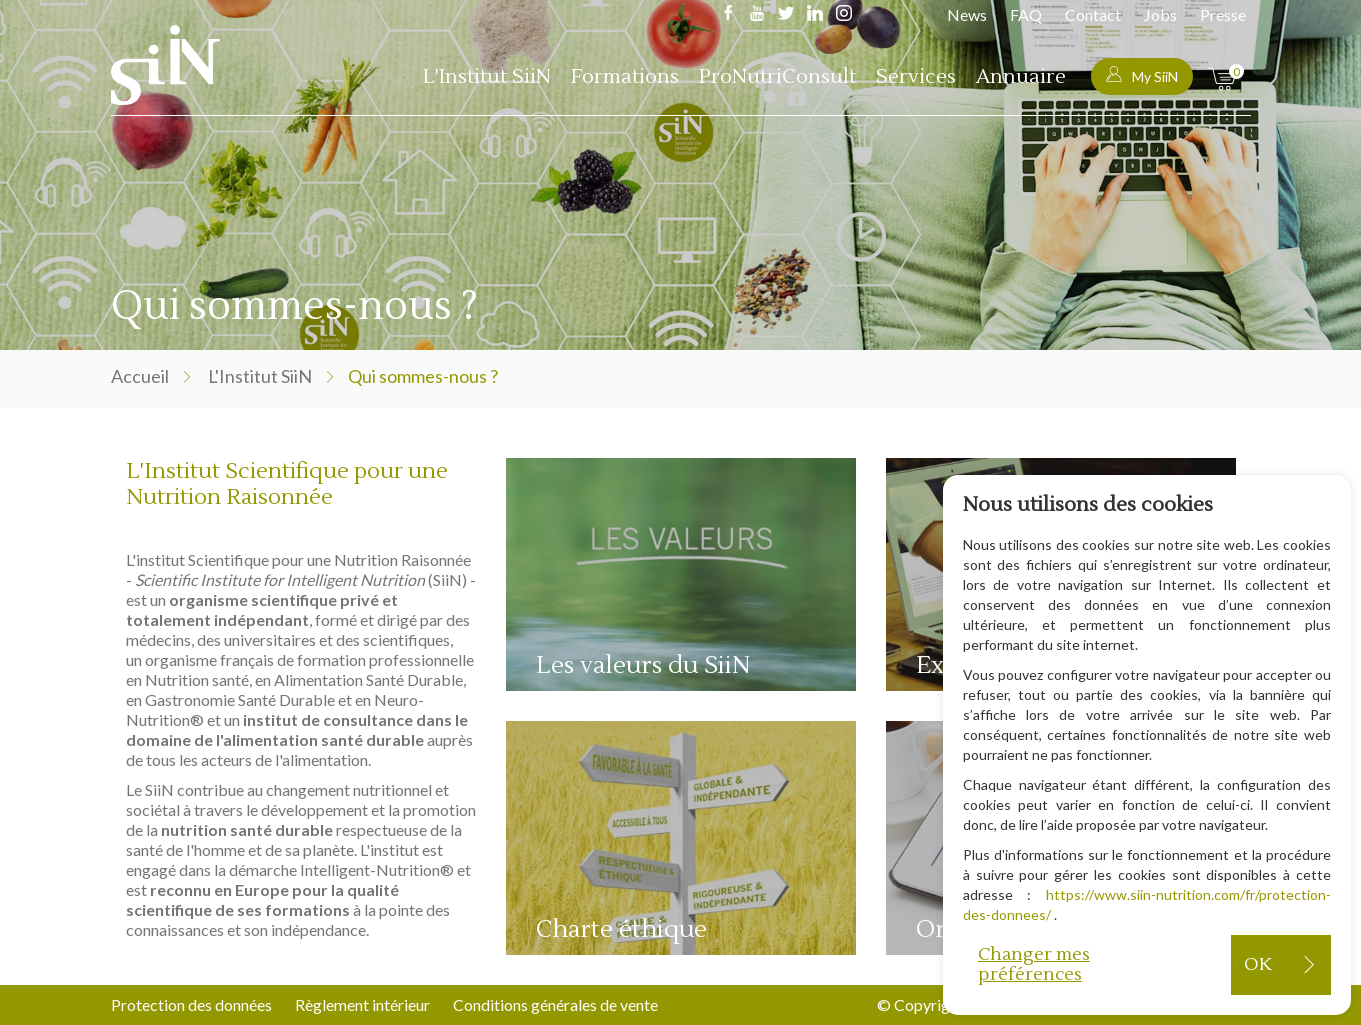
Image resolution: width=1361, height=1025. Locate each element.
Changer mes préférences (1034, 964)
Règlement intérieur (362, 1004)
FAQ (1026, 14)
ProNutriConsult (777, 77)
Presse (1223, 14)
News (967, 14)
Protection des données (191, 1004)
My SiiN (1142, 75)
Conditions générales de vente (555, 1004)
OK (1257, 964)
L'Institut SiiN (487, 77)
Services (916, 77)
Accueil (140, 376)
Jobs (1160, 14)
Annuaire (1021, 77)
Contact (1093, 14)
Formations (625, 77)
